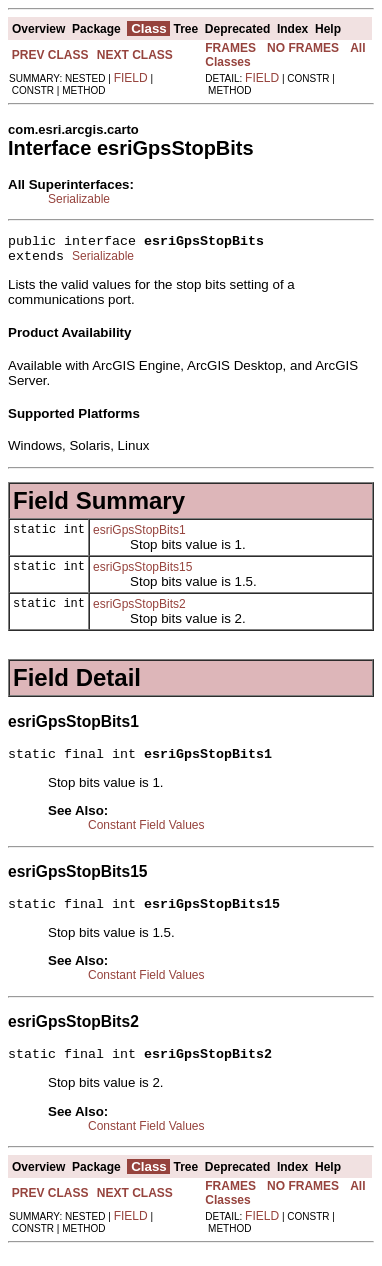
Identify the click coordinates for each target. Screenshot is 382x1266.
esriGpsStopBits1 (139, 536)
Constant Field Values (146, 834)
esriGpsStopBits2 (139, 610)
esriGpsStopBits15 (142, 573)
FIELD (131, 78)
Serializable (79, 199)
